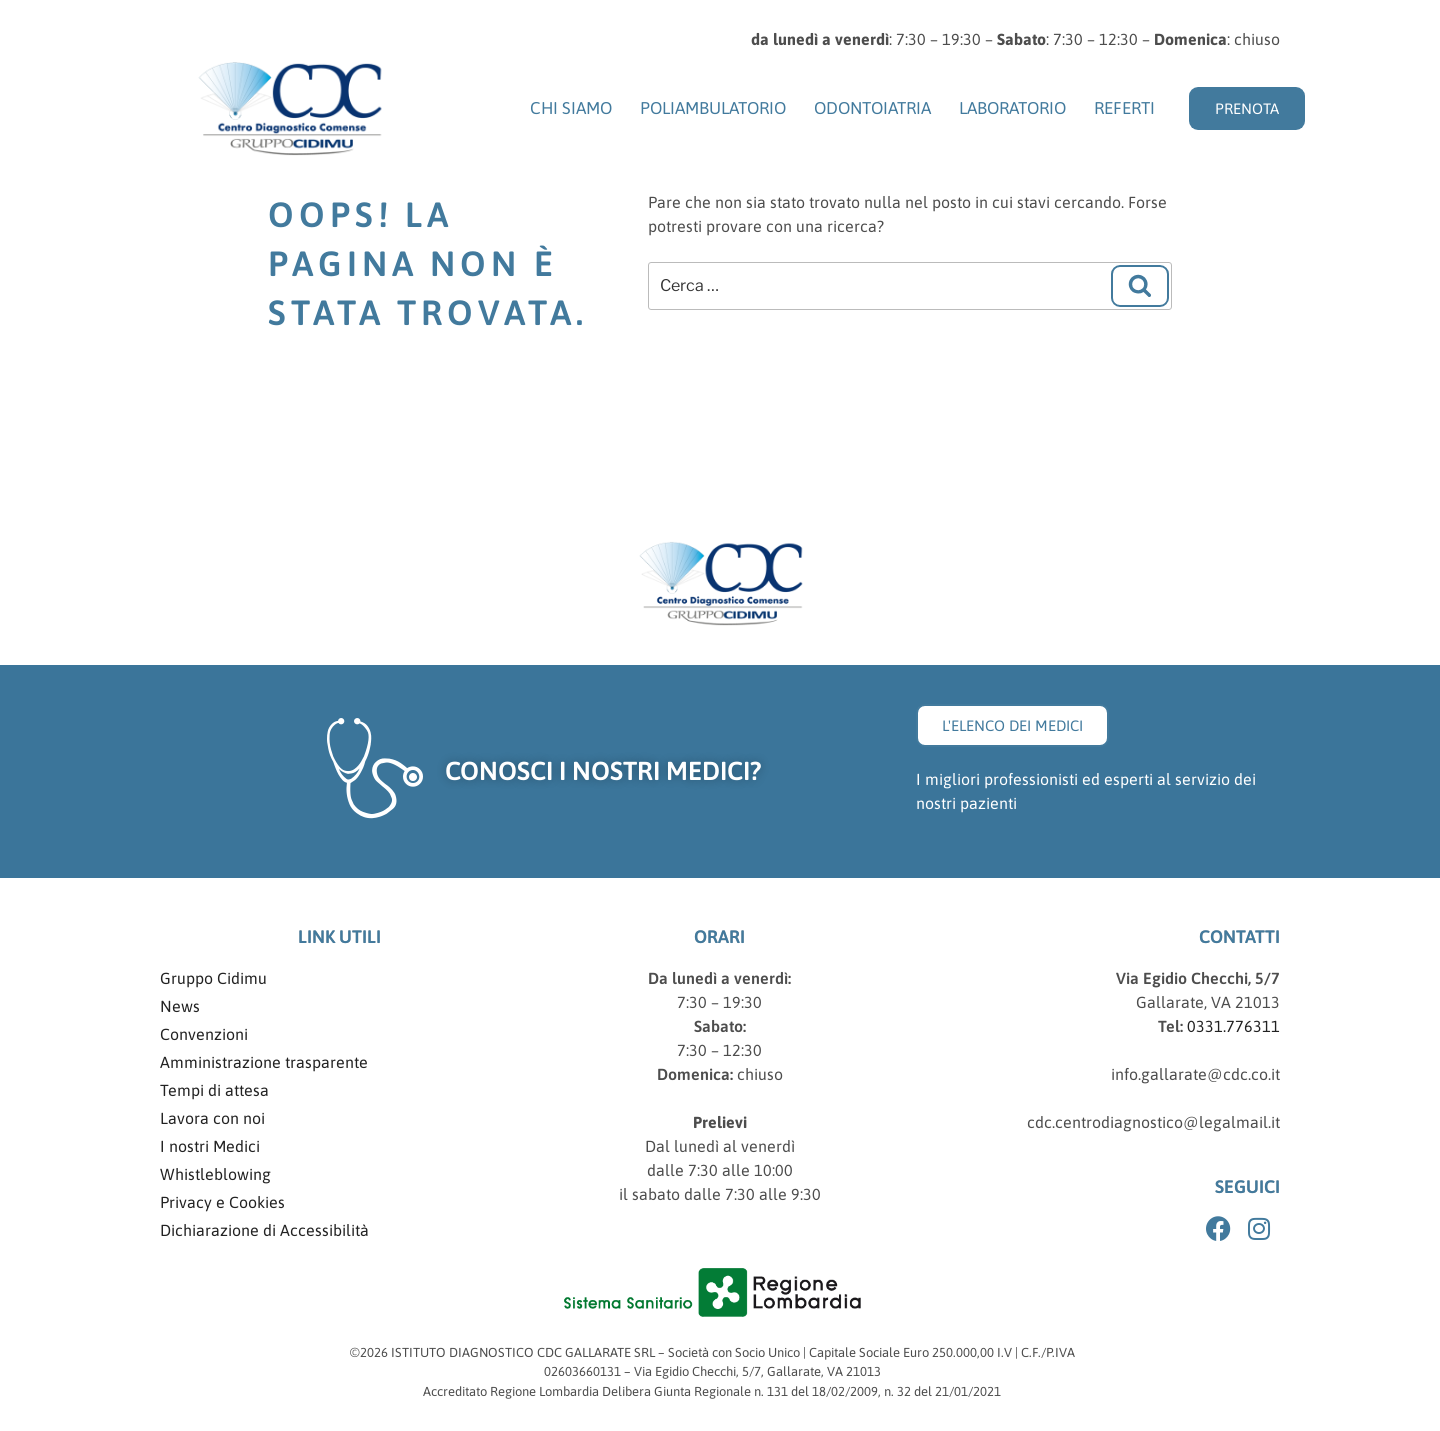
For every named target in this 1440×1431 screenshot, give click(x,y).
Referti (1124, 108)
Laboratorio (1012, 108)
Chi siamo (571, 108)
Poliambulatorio (713, 108)
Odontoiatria (872, 108)
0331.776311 (1231, 1026)
